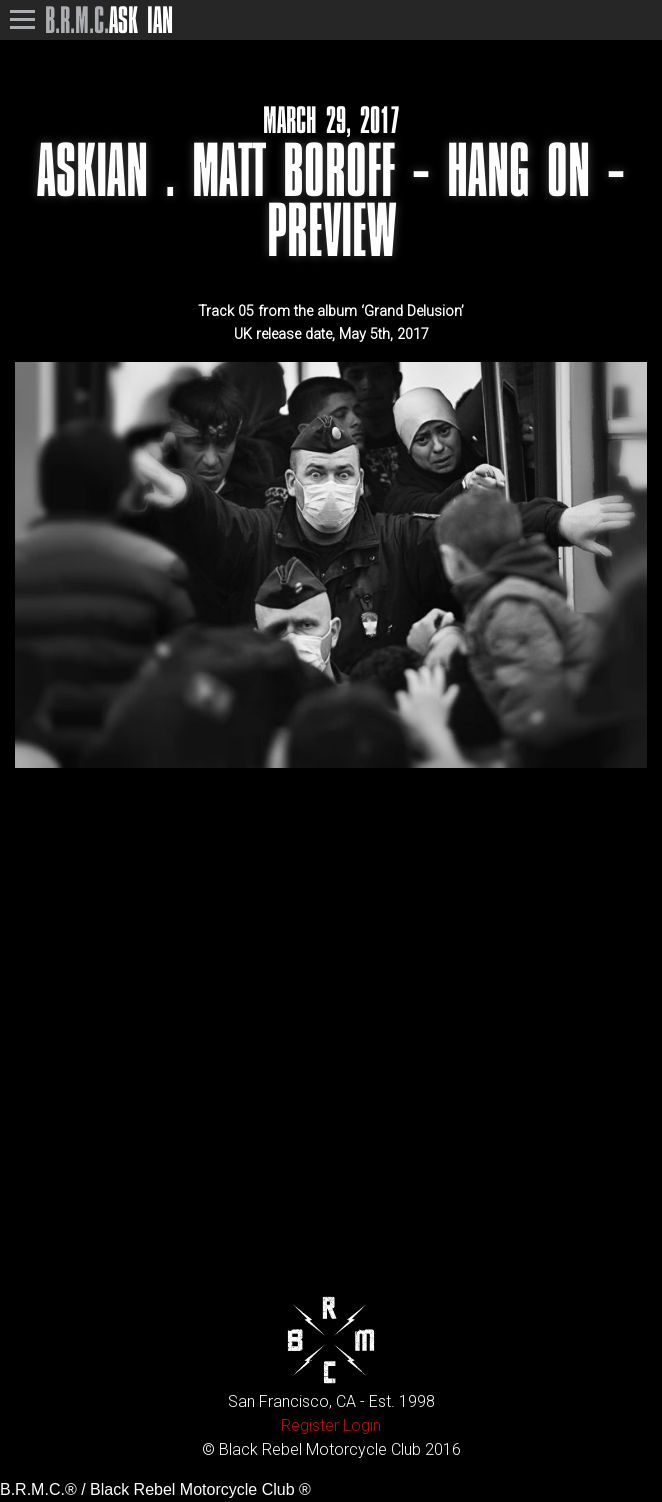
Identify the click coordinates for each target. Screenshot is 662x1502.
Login (362, 1425)
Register (310, 1425)
